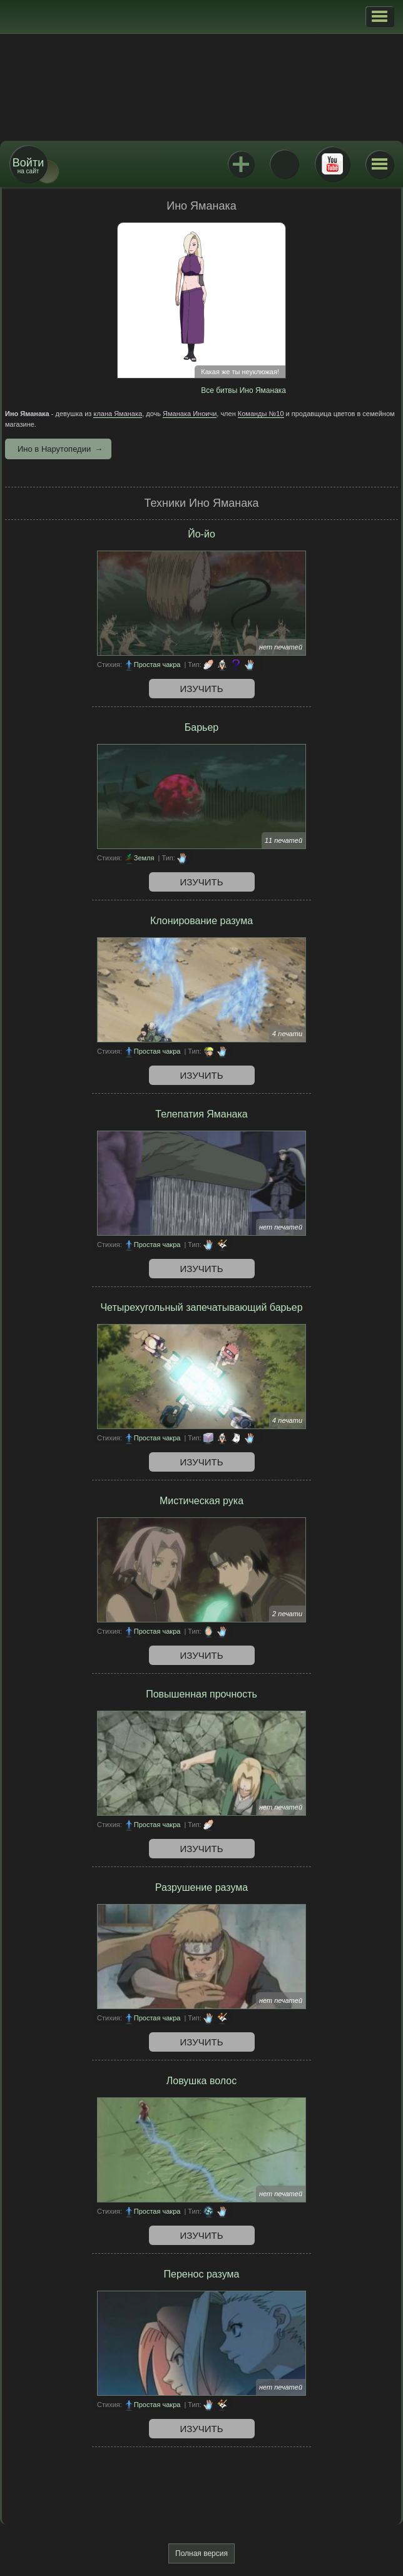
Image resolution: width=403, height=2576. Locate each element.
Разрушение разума (201, 1887)
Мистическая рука (201, 1500)
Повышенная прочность (201, 1694)
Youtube (332, 163)
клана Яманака (117, 413)
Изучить (201, 688)
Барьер (201, 727)
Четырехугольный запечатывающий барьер (201, 1307)
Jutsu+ (241, 164)
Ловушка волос (201, 2080)
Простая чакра (157, 664)
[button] (379, 16)
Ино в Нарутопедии (54, 449)
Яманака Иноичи (190, 413)
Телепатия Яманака (201, 1114)
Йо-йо (201, 534)
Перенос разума (202, 2274)
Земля (144, 858)
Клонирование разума (201, 920)
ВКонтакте (284, 164)
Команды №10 (261, 413)
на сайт (28, 165)
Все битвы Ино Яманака (243, 390)
